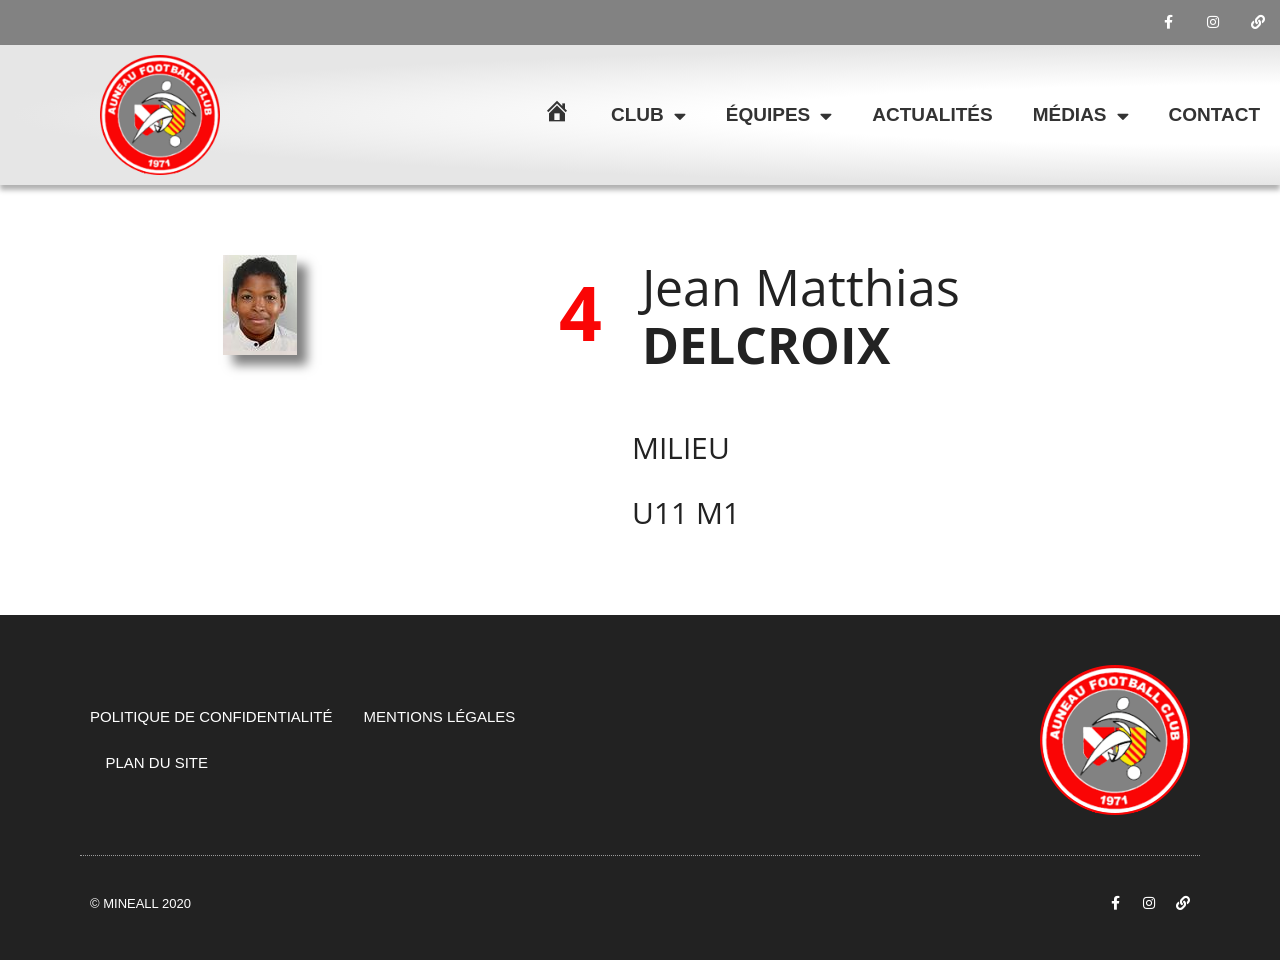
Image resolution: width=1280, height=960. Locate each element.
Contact (1214, 114)
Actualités (932, 114)
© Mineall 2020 (140, 903)
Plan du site (157, 762)
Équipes (779, 115)
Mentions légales (440, 716)
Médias (1081, 115)
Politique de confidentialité (211, 716)
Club (648, 115)
